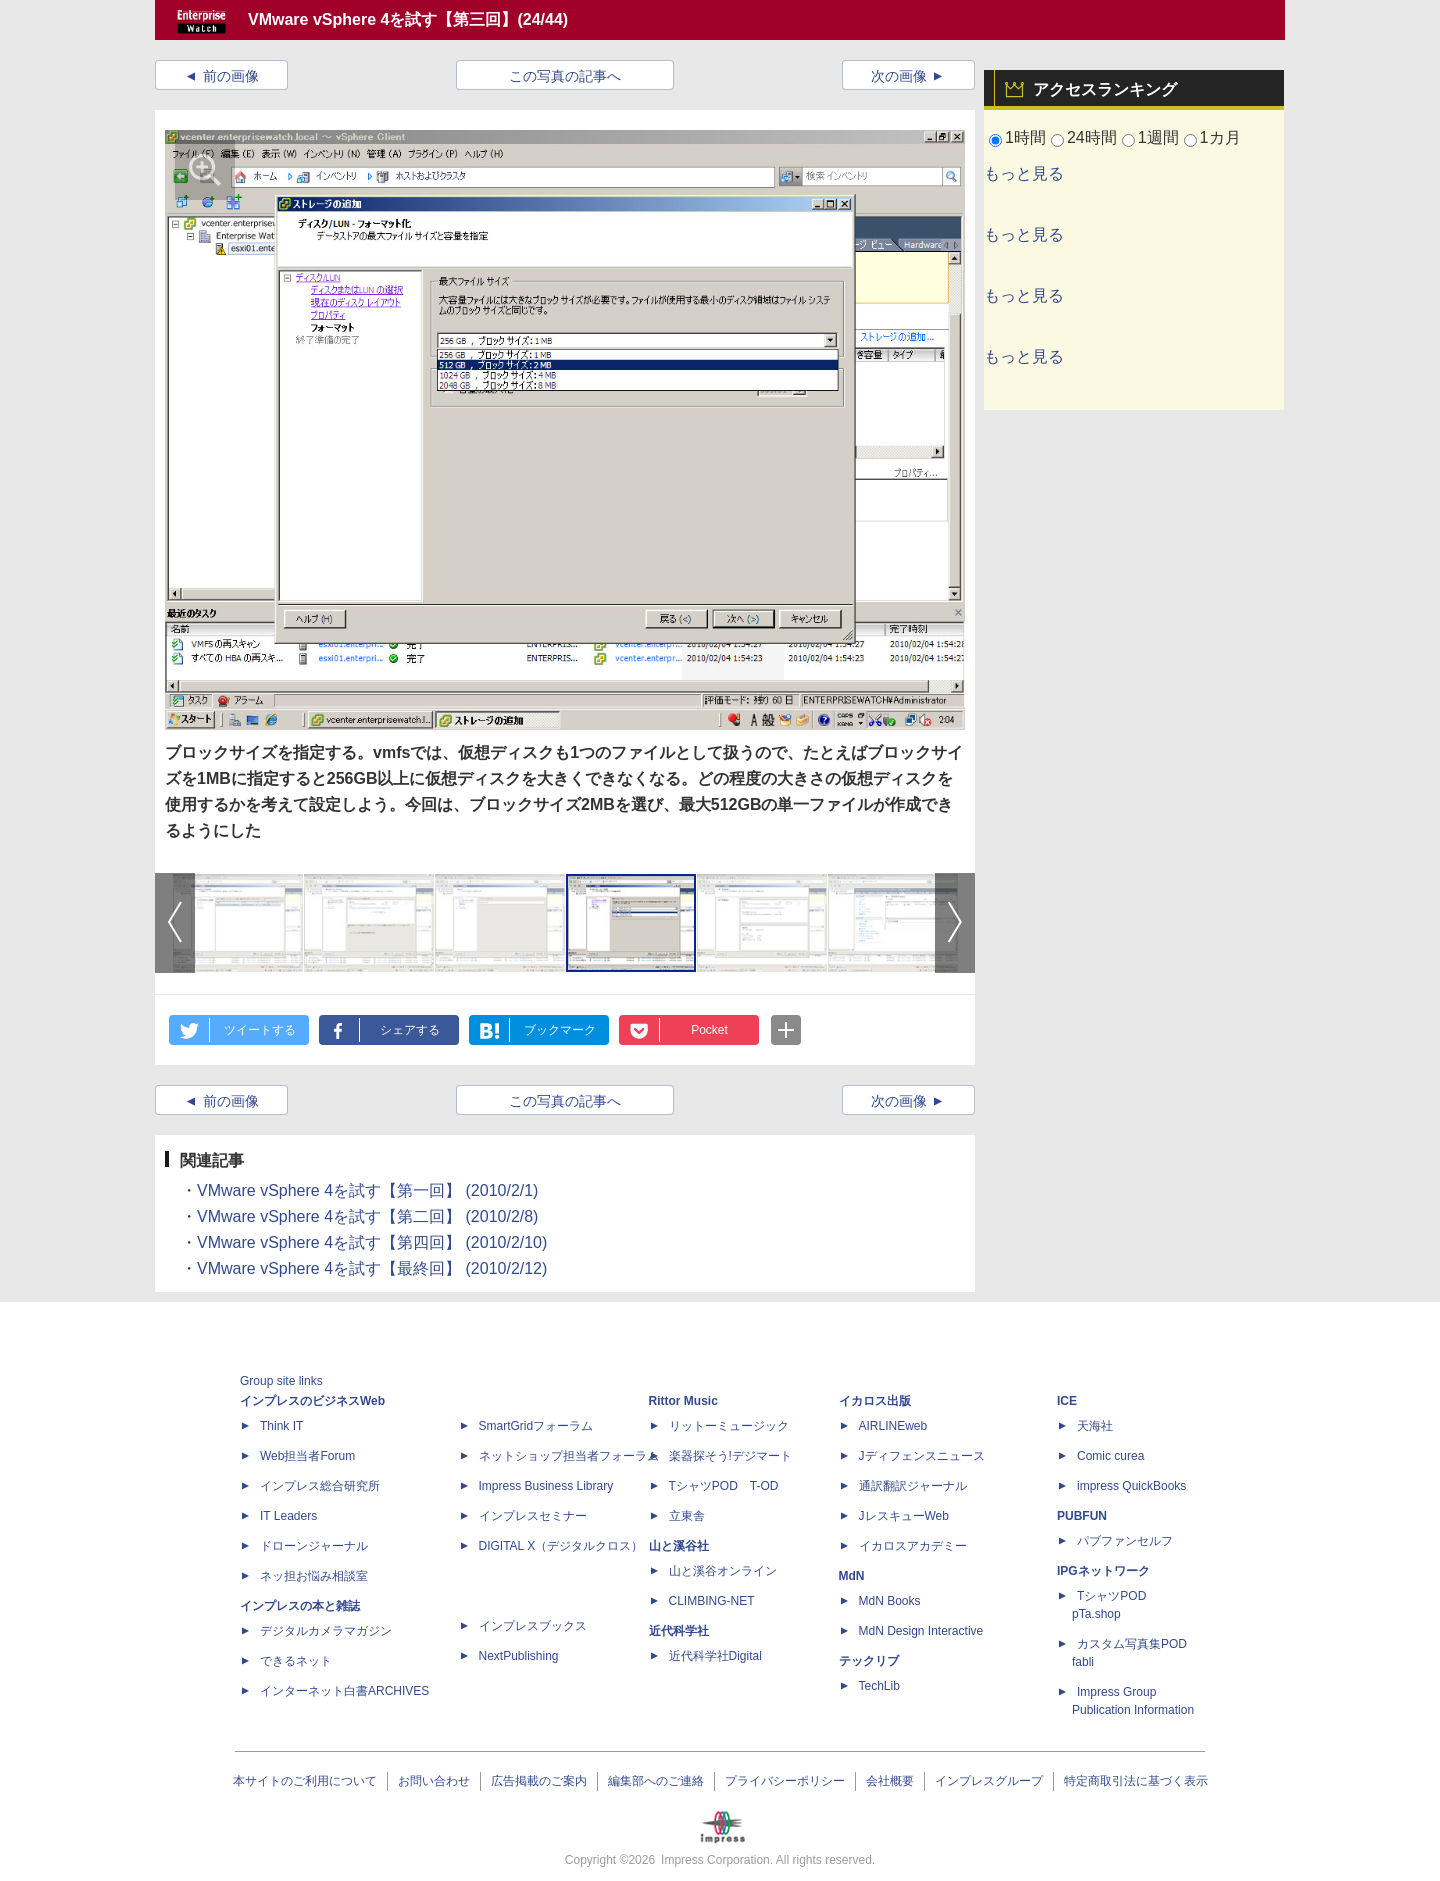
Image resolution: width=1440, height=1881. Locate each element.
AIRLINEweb (893, 1426)
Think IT (281, 1426)
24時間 (1092, 137)
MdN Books (890, 1601)
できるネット (296, 1661)
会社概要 (890, 1781)
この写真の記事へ (565, 76)
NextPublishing (519, 1656)
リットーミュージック (729, 1426)
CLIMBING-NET (712, 1601)
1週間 (1158, 137)
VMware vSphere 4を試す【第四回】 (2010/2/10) (372, 1242)
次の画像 (899, 76)
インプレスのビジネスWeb (312, 1401)
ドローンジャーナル (314, 1546)
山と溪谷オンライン (723, 1571)
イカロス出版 (875, 1401)
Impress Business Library (546, 1486)
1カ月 (1220, 137)
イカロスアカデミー (913, 1546)
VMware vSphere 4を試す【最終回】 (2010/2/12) (372, 1268)
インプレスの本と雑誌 (300, 1606)
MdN (852, 1576)
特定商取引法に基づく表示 (1136, 1781)
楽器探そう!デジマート (730, 1456)
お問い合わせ (434, 1781)
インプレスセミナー (533, 1516)
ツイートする (260, 1030)
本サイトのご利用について (305, 1781)
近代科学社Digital (715, 1656)
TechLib (879, 1686)
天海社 (1095, 1426)
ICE (1067, 1401)
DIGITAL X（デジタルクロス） (561, 1546)
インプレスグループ (989, 1781)
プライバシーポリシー (785, 1781)
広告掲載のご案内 (539, 1781)
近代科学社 (679, 1631)
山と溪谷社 (679, 1546)
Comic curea (1110, 1456)
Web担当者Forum (307, 1456)
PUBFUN (1082, 1516)
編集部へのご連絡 (656, 1781)
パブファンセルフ (1125, 1541)
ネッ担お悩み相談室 (314, 1576)
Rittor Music (683, 1401)
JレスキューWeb (904, 1516)
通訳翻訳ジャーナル (913, 1486)
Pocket (709, 1030)
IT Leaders (288, 1516)
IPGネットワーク (1103, 1571)
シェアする (410, 1030)
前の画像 (231, 76)
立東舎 (687, 1516)
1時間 (1025, 137)
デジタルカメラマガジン (326, 1631)
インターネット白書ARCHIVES (344, 1691)
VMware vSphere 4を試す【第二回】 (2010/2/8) (367, 1216)
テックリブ (869, 1661)
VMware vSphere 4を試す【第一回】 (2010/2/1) (367, 1190)
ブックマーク (560, 1030)
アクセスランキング (1105, 89)
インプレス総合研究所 (320, 1486)
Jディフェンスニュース (922, 1456)
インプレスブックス (533, 1626)
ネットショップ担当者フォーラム (569, 1456)
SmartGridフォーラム (536, 1426)
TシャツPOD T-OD (724, 1486)
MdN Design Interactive (921, 1631)
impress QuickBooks (1131, 1486)
